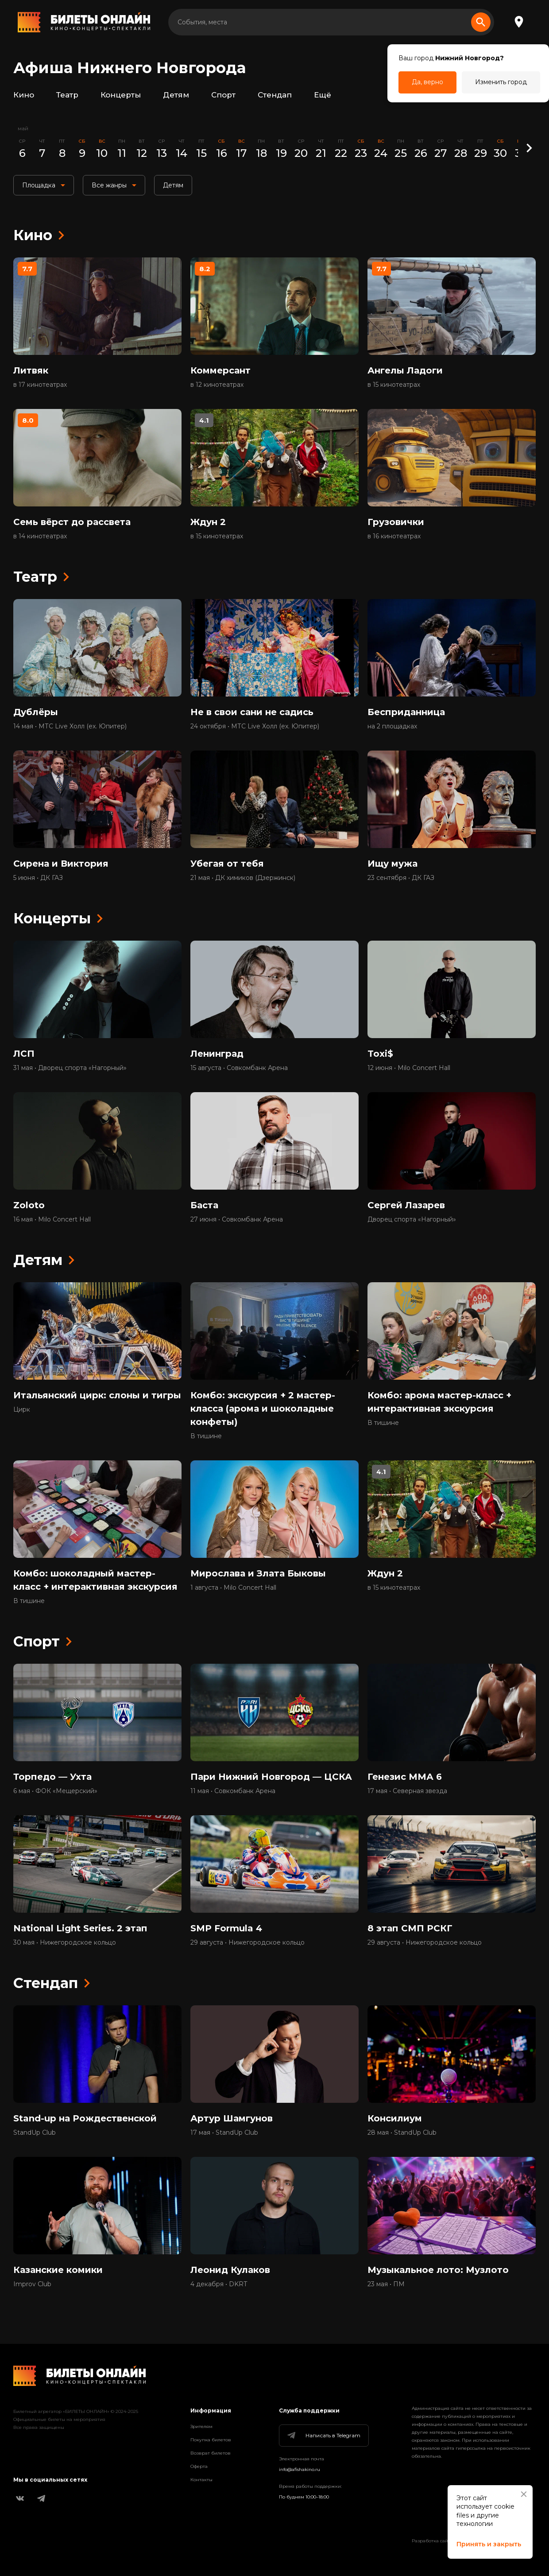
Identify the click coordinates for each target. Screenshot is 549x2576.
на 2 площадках (392, 726)
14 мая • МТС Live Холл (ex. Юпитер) (70, 726)
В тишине (206, 1436)
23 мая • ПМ (386, 2284)
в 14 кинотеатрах (40, 536)
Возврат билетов (210, 2453)
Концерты (121, 94)
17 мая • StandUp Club (224, 2132)
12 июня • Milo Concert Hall (408, 1068)
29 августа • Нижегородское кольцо (247, 1942)
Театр (67, 94)
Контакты (201, 2480)
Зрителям (201, 2426)
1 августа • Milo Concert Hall (233, 1588)
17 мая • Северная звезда (407, 1791)
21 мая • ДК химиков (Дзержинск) (242, 878)
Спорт (223, 94)
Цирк (21, 1409)
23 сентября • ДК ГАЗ (400, 878)
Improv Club (32, 2284)
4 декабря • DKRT (218, 2284)
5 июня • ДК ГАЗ (38, 878)
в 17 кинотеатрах (40, 385)
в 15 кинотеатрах (393, 385)
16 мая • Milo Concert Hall (52, 1219)
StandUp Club (34, 2132)
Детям (176, 94)
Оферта (199, 2466)
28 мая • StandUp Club (402, 2132)
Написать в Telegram (323, 2435)
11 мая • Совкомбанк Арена (232, 1791)
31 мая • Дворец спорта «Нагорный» (70, 1068)
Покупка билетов (210, 2440)
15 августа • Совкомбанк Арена (239, 1068)
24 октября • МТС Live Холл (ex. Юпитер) (254, 726)
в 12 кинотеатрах (217, 385)
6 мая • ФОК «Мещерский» (55, 1791)
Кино (23, 94)
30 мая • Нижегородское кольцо (64, 1942)
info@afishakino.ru (299, 2469)
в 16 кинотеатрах (394, 536)
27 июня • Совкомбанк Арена (236, 1219)
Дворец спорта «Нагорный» (411, 1219)
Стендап (275, 94)
